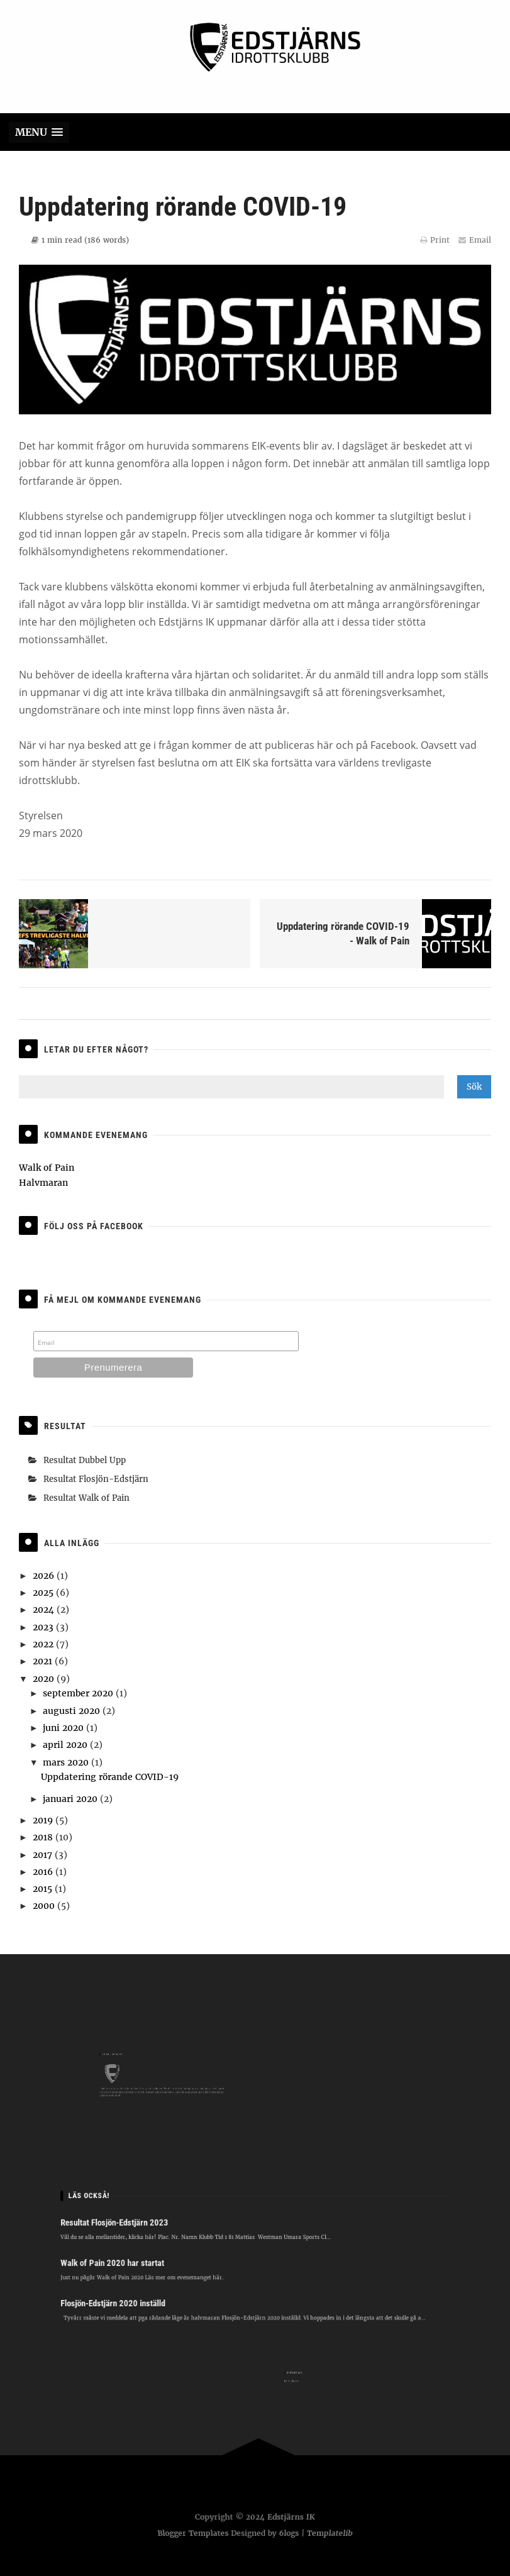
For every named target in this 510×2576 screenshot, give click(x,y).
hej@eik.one (305, 2379)
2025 (44, 1592)
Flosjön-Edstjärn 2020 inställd (145, 2293)
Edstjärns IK (290, 2518)
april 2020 (66, 1744)
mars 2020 (67, 1762)
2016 (44, 1871)
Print (435, 251)
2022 (44, 1644)
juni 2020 (64, 1727)
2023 (44, 1627)
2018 (44, 1837)
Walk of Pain (46, 1167)
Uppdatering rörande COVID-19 (110, 1777)
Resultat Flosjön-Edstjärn (95, 1479)
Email (474, 251)
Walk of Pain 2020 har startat (145, 2261)
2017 (44, 1854)
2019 (44, 1820)
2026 (45, 1575)
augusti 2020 (73, 1710)
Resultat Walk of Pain (86, 1498)
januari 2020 (71, 1799)
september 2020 (79, 1693)
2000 (45, 1905)
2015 (44, 1888)
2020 (45, 1678)
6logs (289, 2532)
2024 (45, 1609)
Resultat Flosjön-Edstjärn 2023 (146, 2230)
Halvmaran (43, 1182)
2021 (44, 1661)
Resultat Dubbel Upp (84, 1460)
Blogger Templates (191, 2532)
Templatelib (332, 2532)
